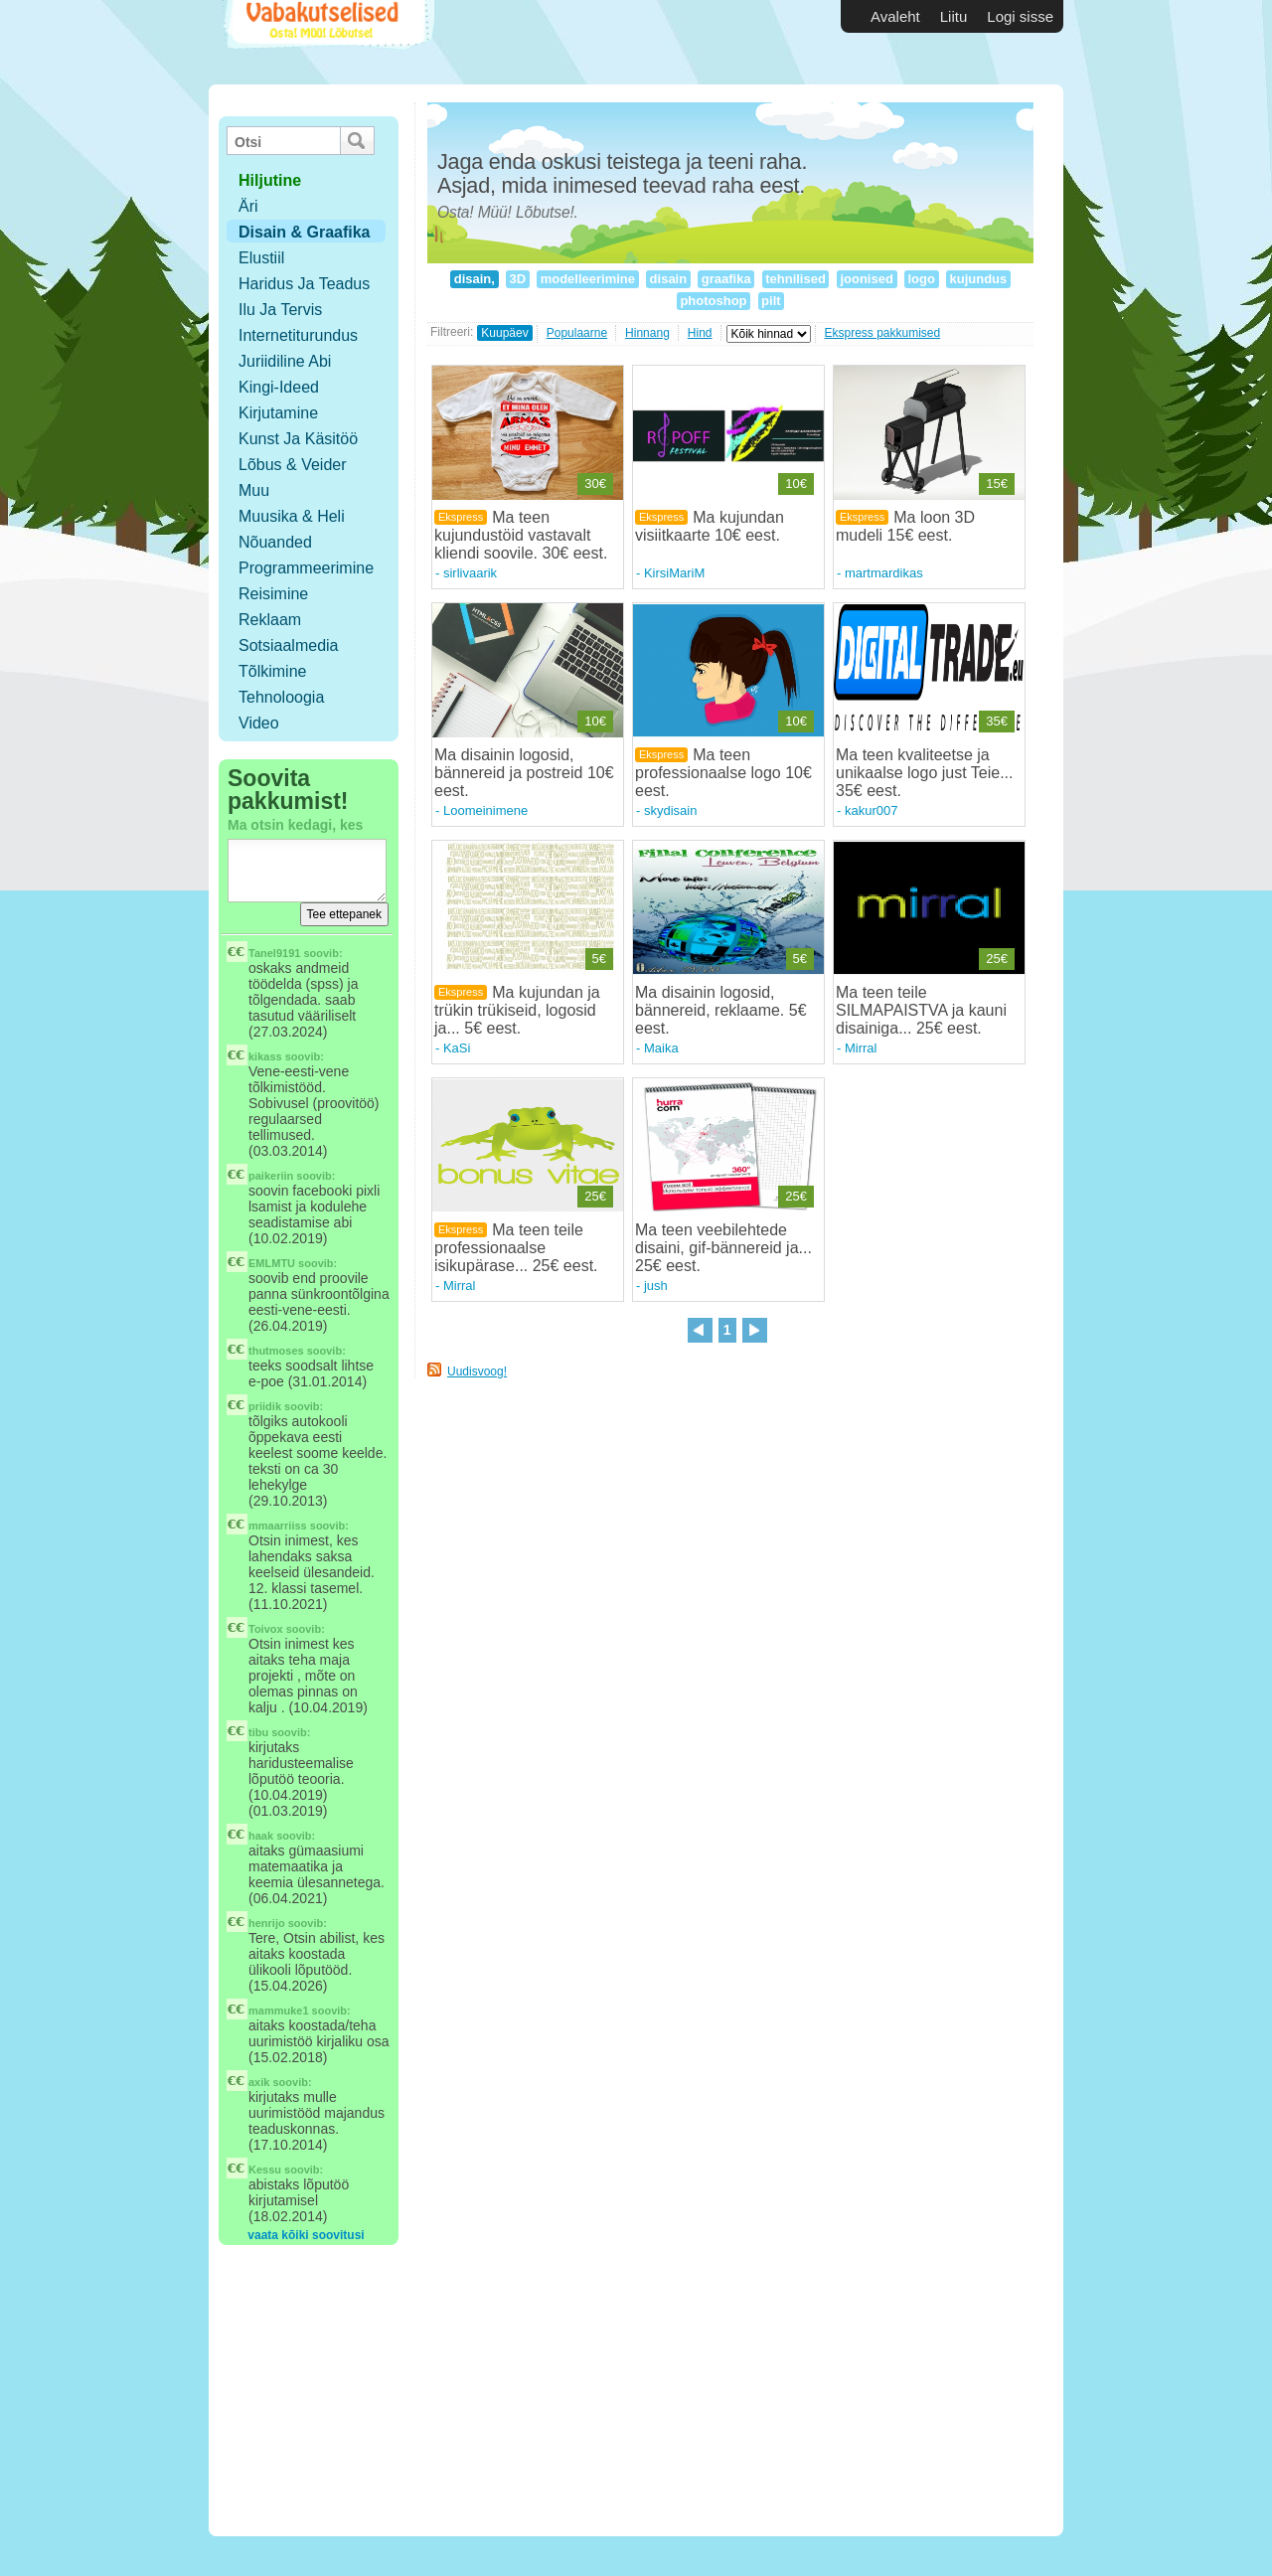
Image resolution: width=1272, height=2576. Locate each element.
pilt (771, 300)
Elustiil (261, 257)
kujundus (978, 278)
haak (260, 1836)
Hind (700, 333)
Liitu (954, 16)
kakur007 (871, 810)
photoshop (713, 300)
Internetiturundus (298, 335)
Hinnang (647, 333)
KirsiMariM (674, 572)
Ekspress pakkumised (883, 333)
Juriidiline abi (284, 361)
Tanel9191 (274, 953)
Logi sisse (1020, 16)
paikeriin (270, 1176)
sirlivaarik (470, 572)
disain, (474, 278)
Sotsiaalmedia (288, 645)
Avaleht (895, 16)
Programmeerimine (306, 568)
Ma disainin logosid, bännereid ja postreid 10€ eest (524, 772)
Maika (661, 1048)
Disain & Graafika (304, 232)
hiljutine (269, 180)
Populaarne (577, 333)
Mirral (861, 1048)
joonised (867, 278)
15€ (997, 483)
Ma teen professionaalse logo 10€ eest (723, 772)
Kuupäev (504, 333)
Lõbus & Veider (292, 464)
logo (921, 278)
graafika (726, 278)
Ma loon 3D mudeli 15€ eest (905, 526)
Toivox (265, 1629)
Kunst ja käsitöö (298, 438)
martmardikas (884, 572)
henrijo (266, 1923)
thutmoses (276, 1351)
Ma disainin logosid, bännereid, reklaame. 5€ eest (721, 1010)
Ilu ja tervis (280, 309)
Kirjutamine (278, 412)
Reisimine (273, 593)
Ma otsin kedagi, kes (295, 825)
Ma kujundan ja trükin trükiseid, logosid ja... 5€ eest (517, 1010)
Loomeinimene (485, 810)
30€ (595, 483)
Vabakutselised (326, 42)
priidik (264, 1406)
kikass (265, 1056)
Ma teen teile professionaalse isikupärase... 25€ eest (513, 1247)
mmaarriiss (277, 1525)
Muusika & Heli (291, 516)
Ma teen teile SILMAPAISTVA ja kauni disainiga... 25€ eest (921, 1010)
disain (668, 278)
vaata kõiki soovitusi (305, 2235)
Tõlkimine (272, 671)
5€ (599, 958)
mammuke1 (278, 2010)
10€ (796, 483)
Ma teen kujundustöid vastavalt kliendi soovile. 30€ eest (518, 535)
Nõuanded (275, 542)
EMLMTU (271, 1263)
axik (258, 2082)
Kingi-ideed (278, 387)
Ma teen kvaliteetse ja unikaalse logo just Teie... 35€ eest (924, 772)
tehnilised (796, 278)
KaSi (456, 1048)
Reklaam (269, 619)
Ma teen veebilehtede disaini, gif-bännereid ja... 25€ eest (723, 1247)
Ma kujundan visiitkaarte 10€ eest (709, 526)
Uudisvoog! (477, 1371)
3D (518, 278)
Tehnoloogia (281, 697)
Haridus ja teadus (304, 283)
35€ (997, 721)
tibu (258, 1732)
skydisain (670, 810)
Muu (253, 490)
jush (656, 1285)
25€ (997, 958)
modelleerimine (588, 278)
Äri (248, 206)
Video (258, 723)
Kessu (264, 2169)
